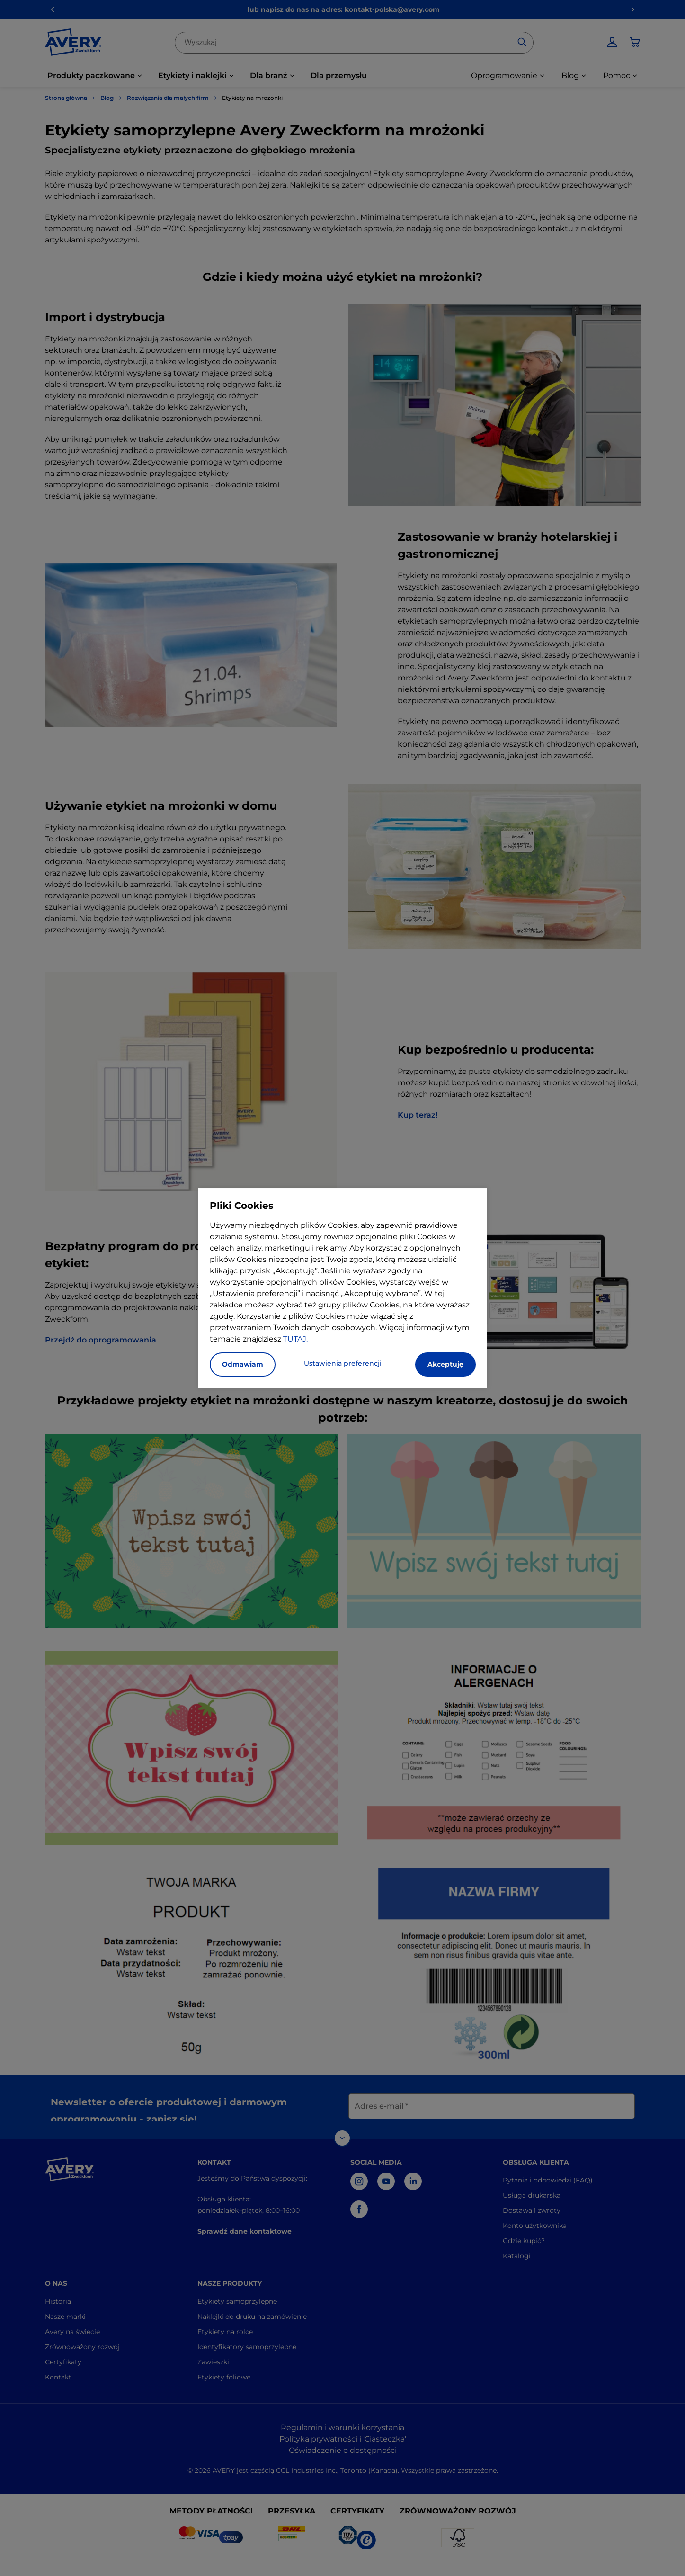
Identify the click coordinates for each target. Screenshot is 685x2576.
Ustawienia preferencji (343, 1363)
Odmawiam (242, 1364)
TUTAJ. (295, 1338)
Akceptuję (445, 1364)
